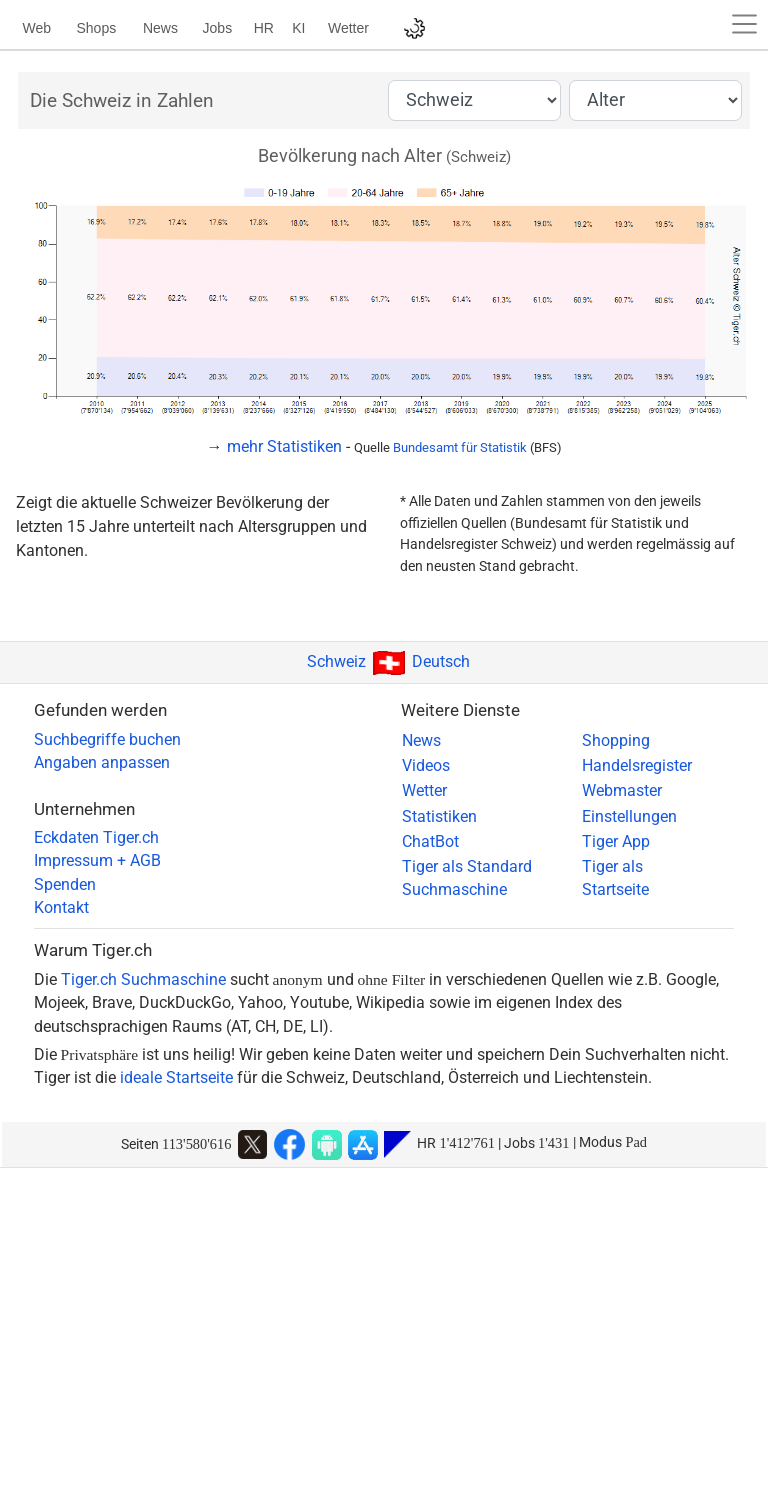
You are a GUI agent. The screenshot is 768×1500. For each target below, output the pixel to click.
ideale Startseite (176, 1078)
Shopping (616, 741)
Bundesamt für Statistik (460, 447)
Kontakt (61, 908)
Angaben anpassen (102, 763)
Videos (426, 766)
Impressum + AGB (97, 861)
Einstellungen (629, 817)
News (421, 741)
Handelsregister (637, 766)
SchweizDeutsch (388, 661)
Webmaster (622, 791)
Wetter (424, 791)
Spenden (65, 885)
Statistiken (439, 817)
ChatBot (430, 842)
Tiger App (616, 842)
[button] (745, 24)
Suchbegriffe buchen (107, 740)
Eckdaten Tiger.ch (96, 838)
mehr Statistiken (284, 446)
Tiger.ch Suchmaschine (143, 980)
